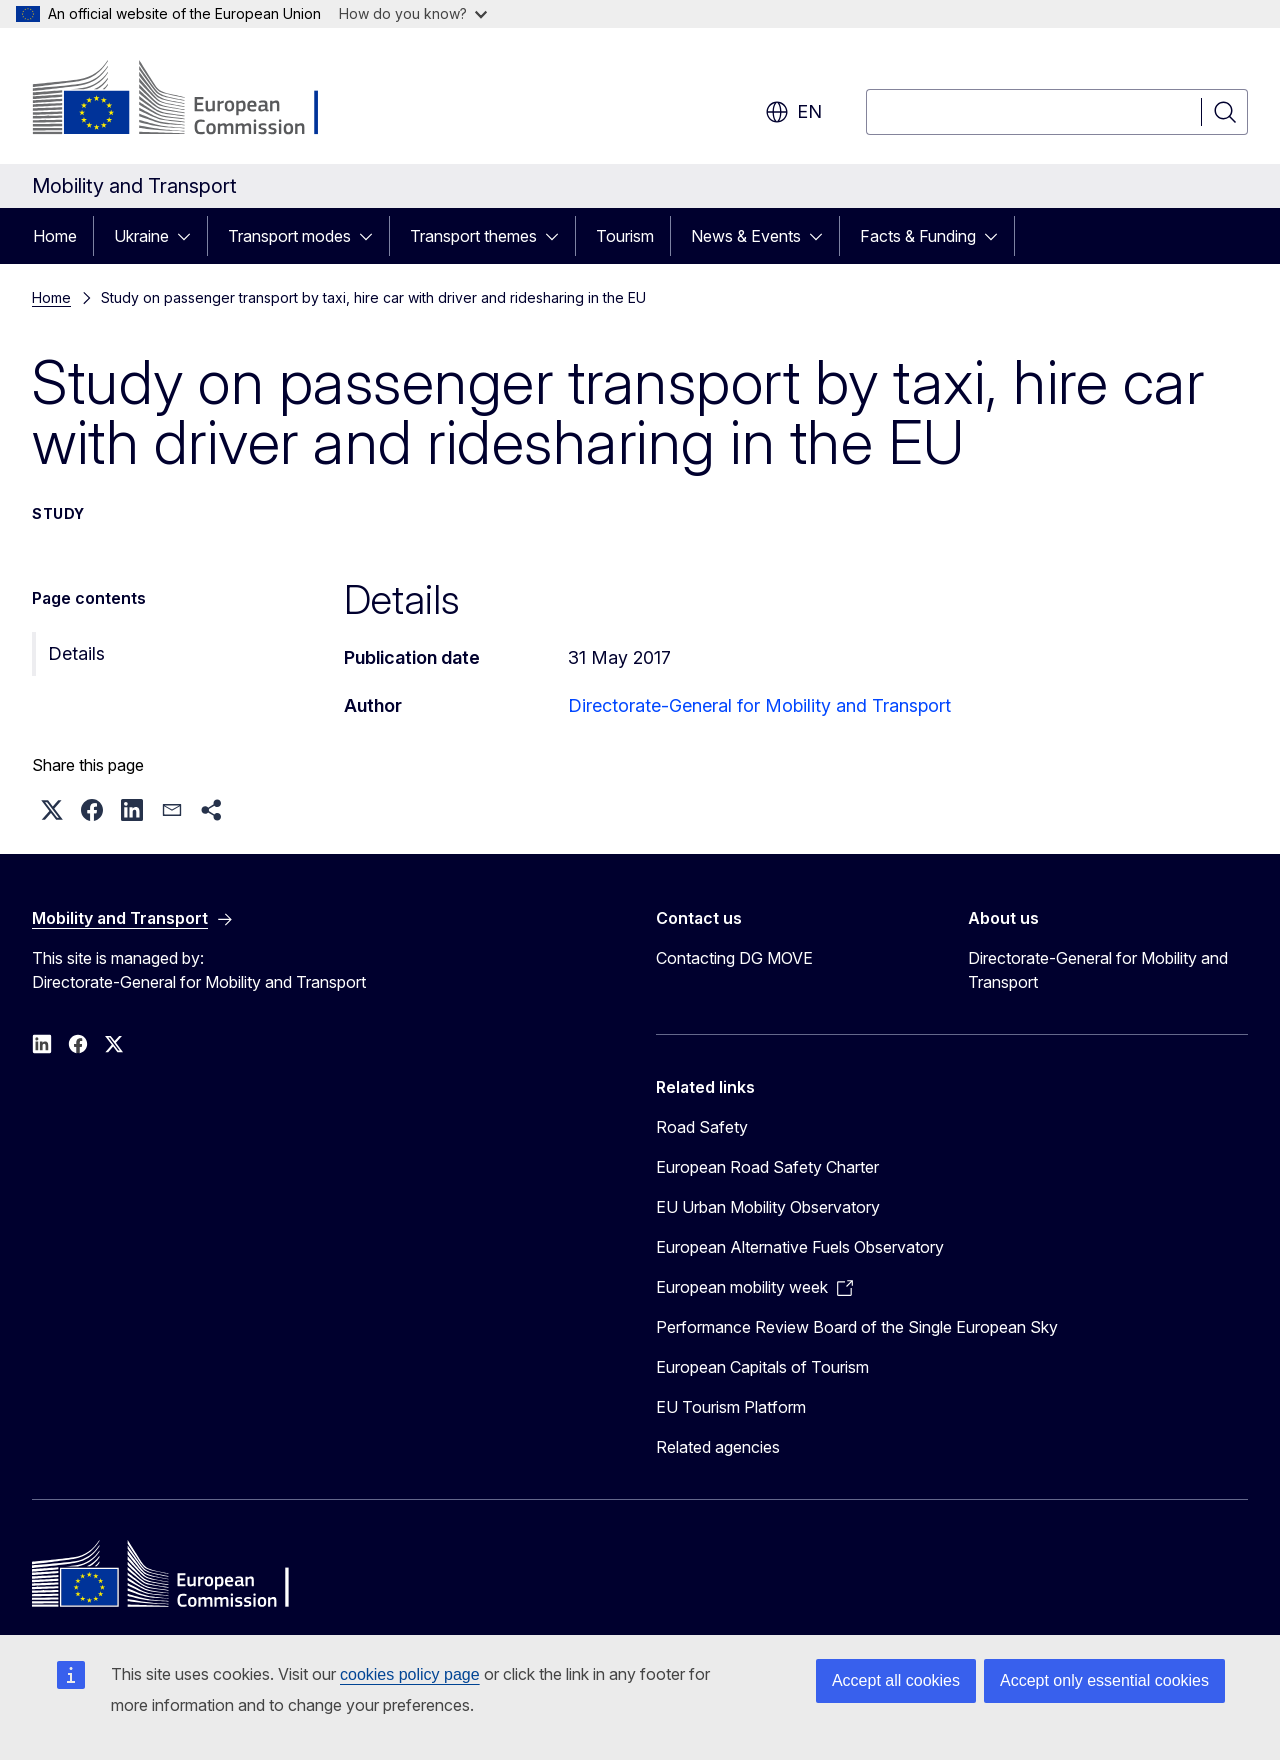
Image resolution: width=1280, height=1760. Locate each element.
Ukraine (141, 236)
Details (76, 653)
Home (55, 236)
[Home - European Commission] (193, 100)
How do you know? (413, 13)
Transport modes (289, 236)
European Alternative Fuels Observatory (800, 1247)
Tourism (625, 236)
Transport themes (473, 236)
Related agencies (718, 1447)
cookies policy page (410, 1674)
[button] (52, 810)
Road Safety (702, 1127)
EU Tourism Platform (731, 1407)
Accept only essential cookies (1104, 1680)
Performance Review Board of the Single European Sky (857, 1327)
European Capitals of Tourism (762, 1367)
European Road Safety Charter (767, 1167)
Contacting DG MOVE (734, 958)
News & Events (746, 236)
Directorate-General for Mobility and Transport (759, 705)
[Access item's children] (190, 236)
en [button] (793, 112)
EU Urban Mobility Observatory (768, 1207)
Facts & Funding (918, 236)
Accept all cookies (896, 1680)
